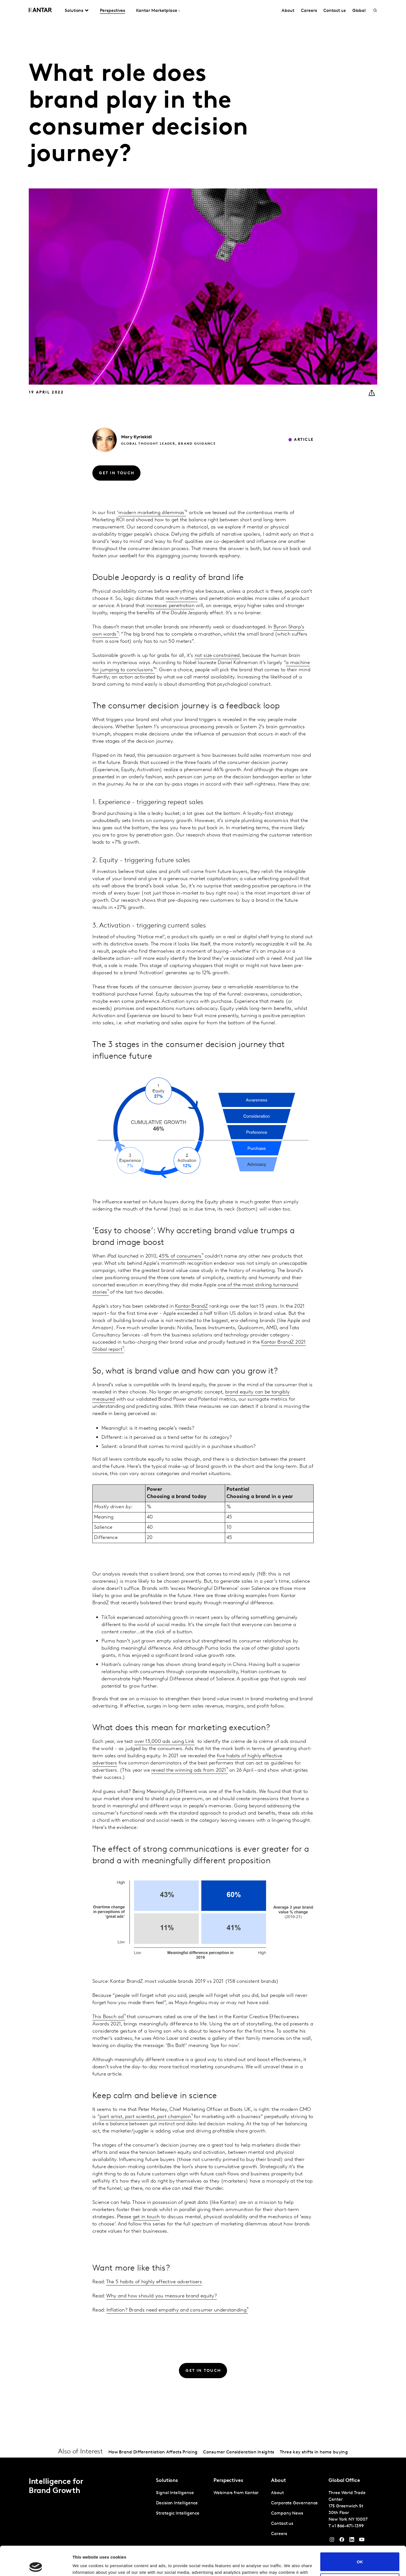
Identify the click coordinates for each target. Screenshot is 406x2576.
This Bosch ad (108, 2017)
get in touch (146, 2217)
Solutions (74, 11)
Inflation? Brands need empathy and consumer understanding (176, 2310)
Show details (85, 2565)
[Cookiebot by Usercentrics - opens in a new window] (36, 2565)
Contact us (334, 11)
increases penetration (170, 605)
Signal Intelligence (175, 2493)
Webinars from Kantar (236, 2493)
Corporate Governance (294, 2503)
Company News (287, 2513)
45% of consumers (180, 1256)
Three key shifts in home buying (314, 2452)
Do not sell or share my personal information (360, 2553)
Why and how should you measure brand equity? (161, 2296)
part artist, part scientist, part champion (145, 2116)
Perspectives (112, 11)
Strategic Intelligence (177, 2513)
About (288, 11)
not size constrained (217, 655)
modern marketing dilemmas (151, 512)
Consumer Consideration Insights (238, 2452)
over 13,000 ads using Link (164, 1741)
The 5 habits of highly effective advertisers (154, 2282)
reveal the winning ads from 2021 (188, 1770)
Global (359, 11)
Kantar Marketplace (156, 11)
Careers (309, 11)
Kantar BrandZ (191, 1306)
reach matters (182, 598)
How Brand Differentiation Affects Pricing (152, 2452)
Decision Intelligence (177, 2503)
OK (360, 2532)
